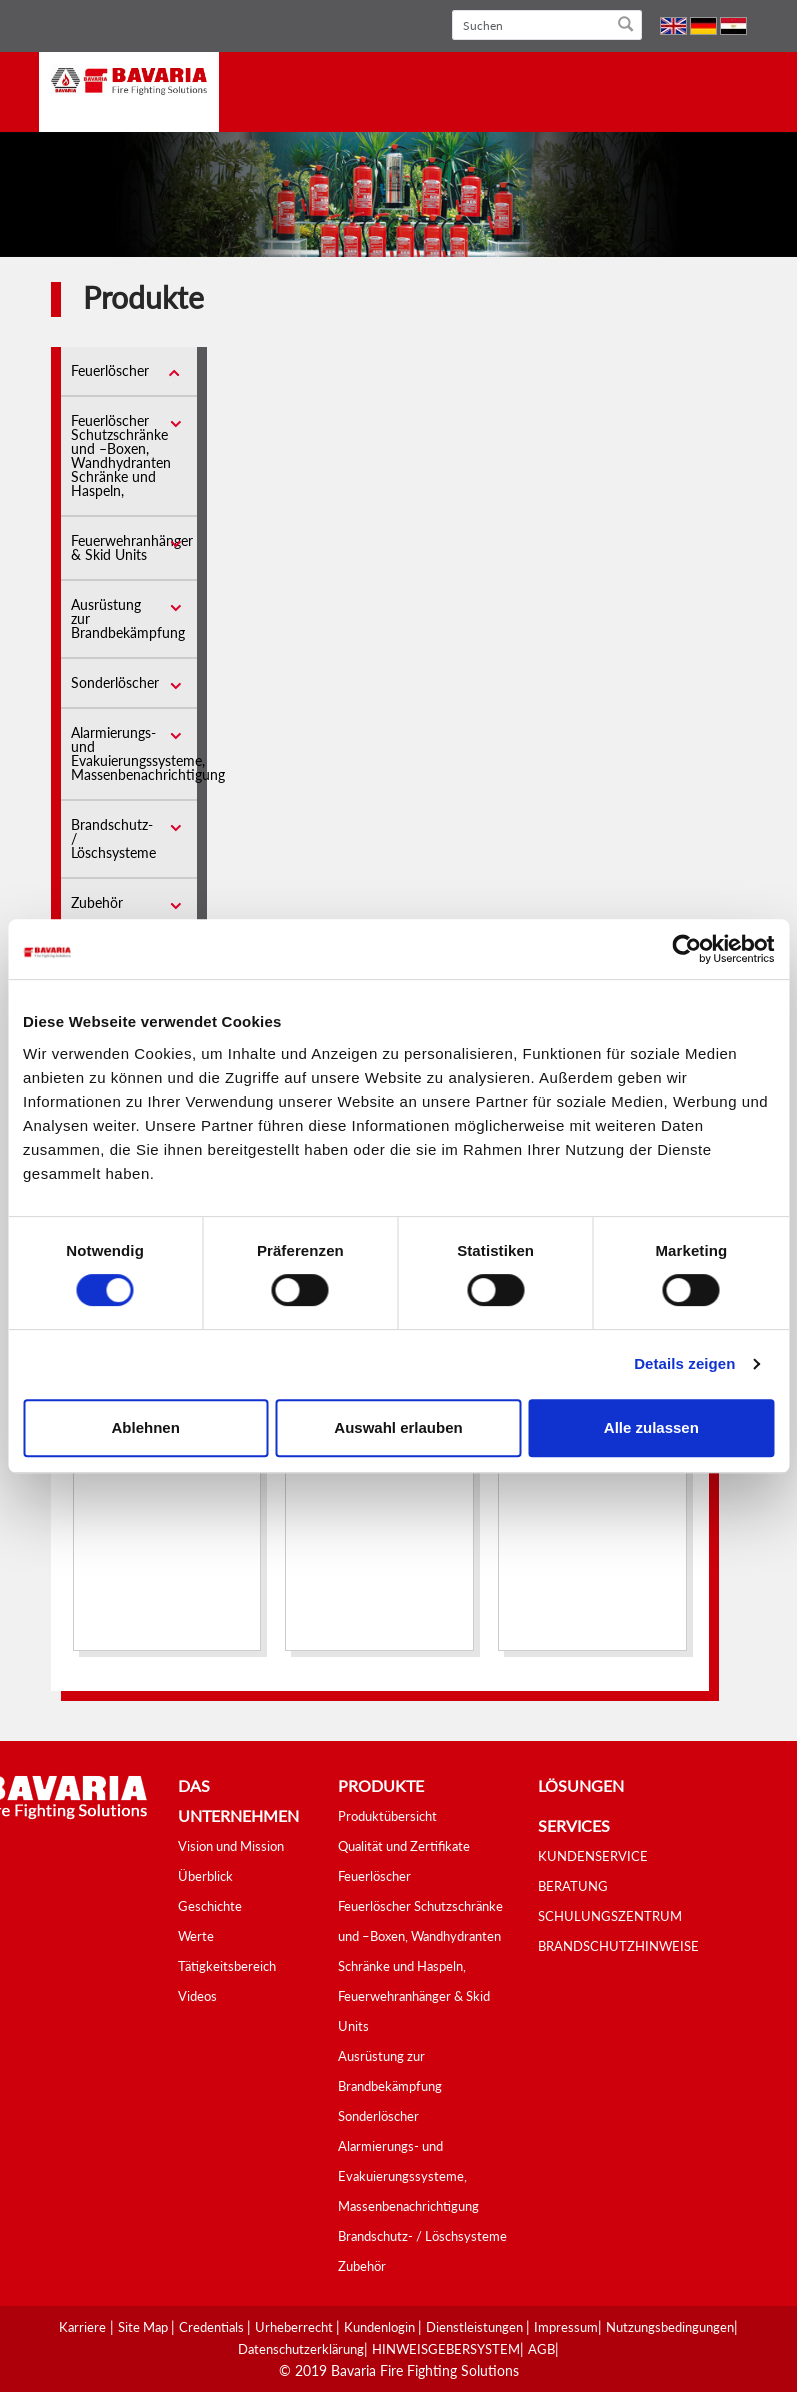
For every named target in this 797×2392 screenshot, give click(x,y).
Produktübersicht (387, 1816)
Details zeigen (684, 1363)
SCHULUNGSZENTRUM (610, 1916)
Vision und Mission (231, 1846)
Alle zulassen (651, 1427)
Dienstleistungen (476, 2327)
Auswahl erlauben (398, 1427)
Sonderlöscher (115, 682)
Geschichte (210, 1906)
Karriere (82, 2327)
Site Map (144, 2327)
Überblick (205, 1876)
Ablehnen (146, 1427)
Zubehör (97, 902)
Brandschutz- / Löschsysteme (422, 2236)
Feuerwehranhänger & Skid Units (132, 547)
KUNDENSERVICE (593, 1856)
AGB (541, 2349)
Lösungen (581, 1785)
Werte (196, 1936)
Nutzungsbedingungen (670, 2327)
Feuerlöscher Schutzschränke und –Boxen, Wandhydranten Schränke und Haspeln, (121, 455)
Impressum (566, 2327)
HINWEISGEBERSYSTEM (446, 2349)
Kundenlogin (381, 2327)
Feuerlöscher (110, 370)
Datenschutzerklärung (301, 2349)
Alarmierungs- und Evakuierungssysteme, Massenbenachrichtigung (148, 753)
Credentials (213, 2327)
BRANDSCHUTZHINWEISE (618, 1946)
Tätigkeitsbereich (227, 1966)
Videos (197, 1996)
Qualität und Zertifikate (404, 1846)
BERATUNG (573, 1886)
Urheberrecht (295, 2327)
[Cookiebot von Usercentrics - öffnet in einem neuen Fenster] (686, 949)
